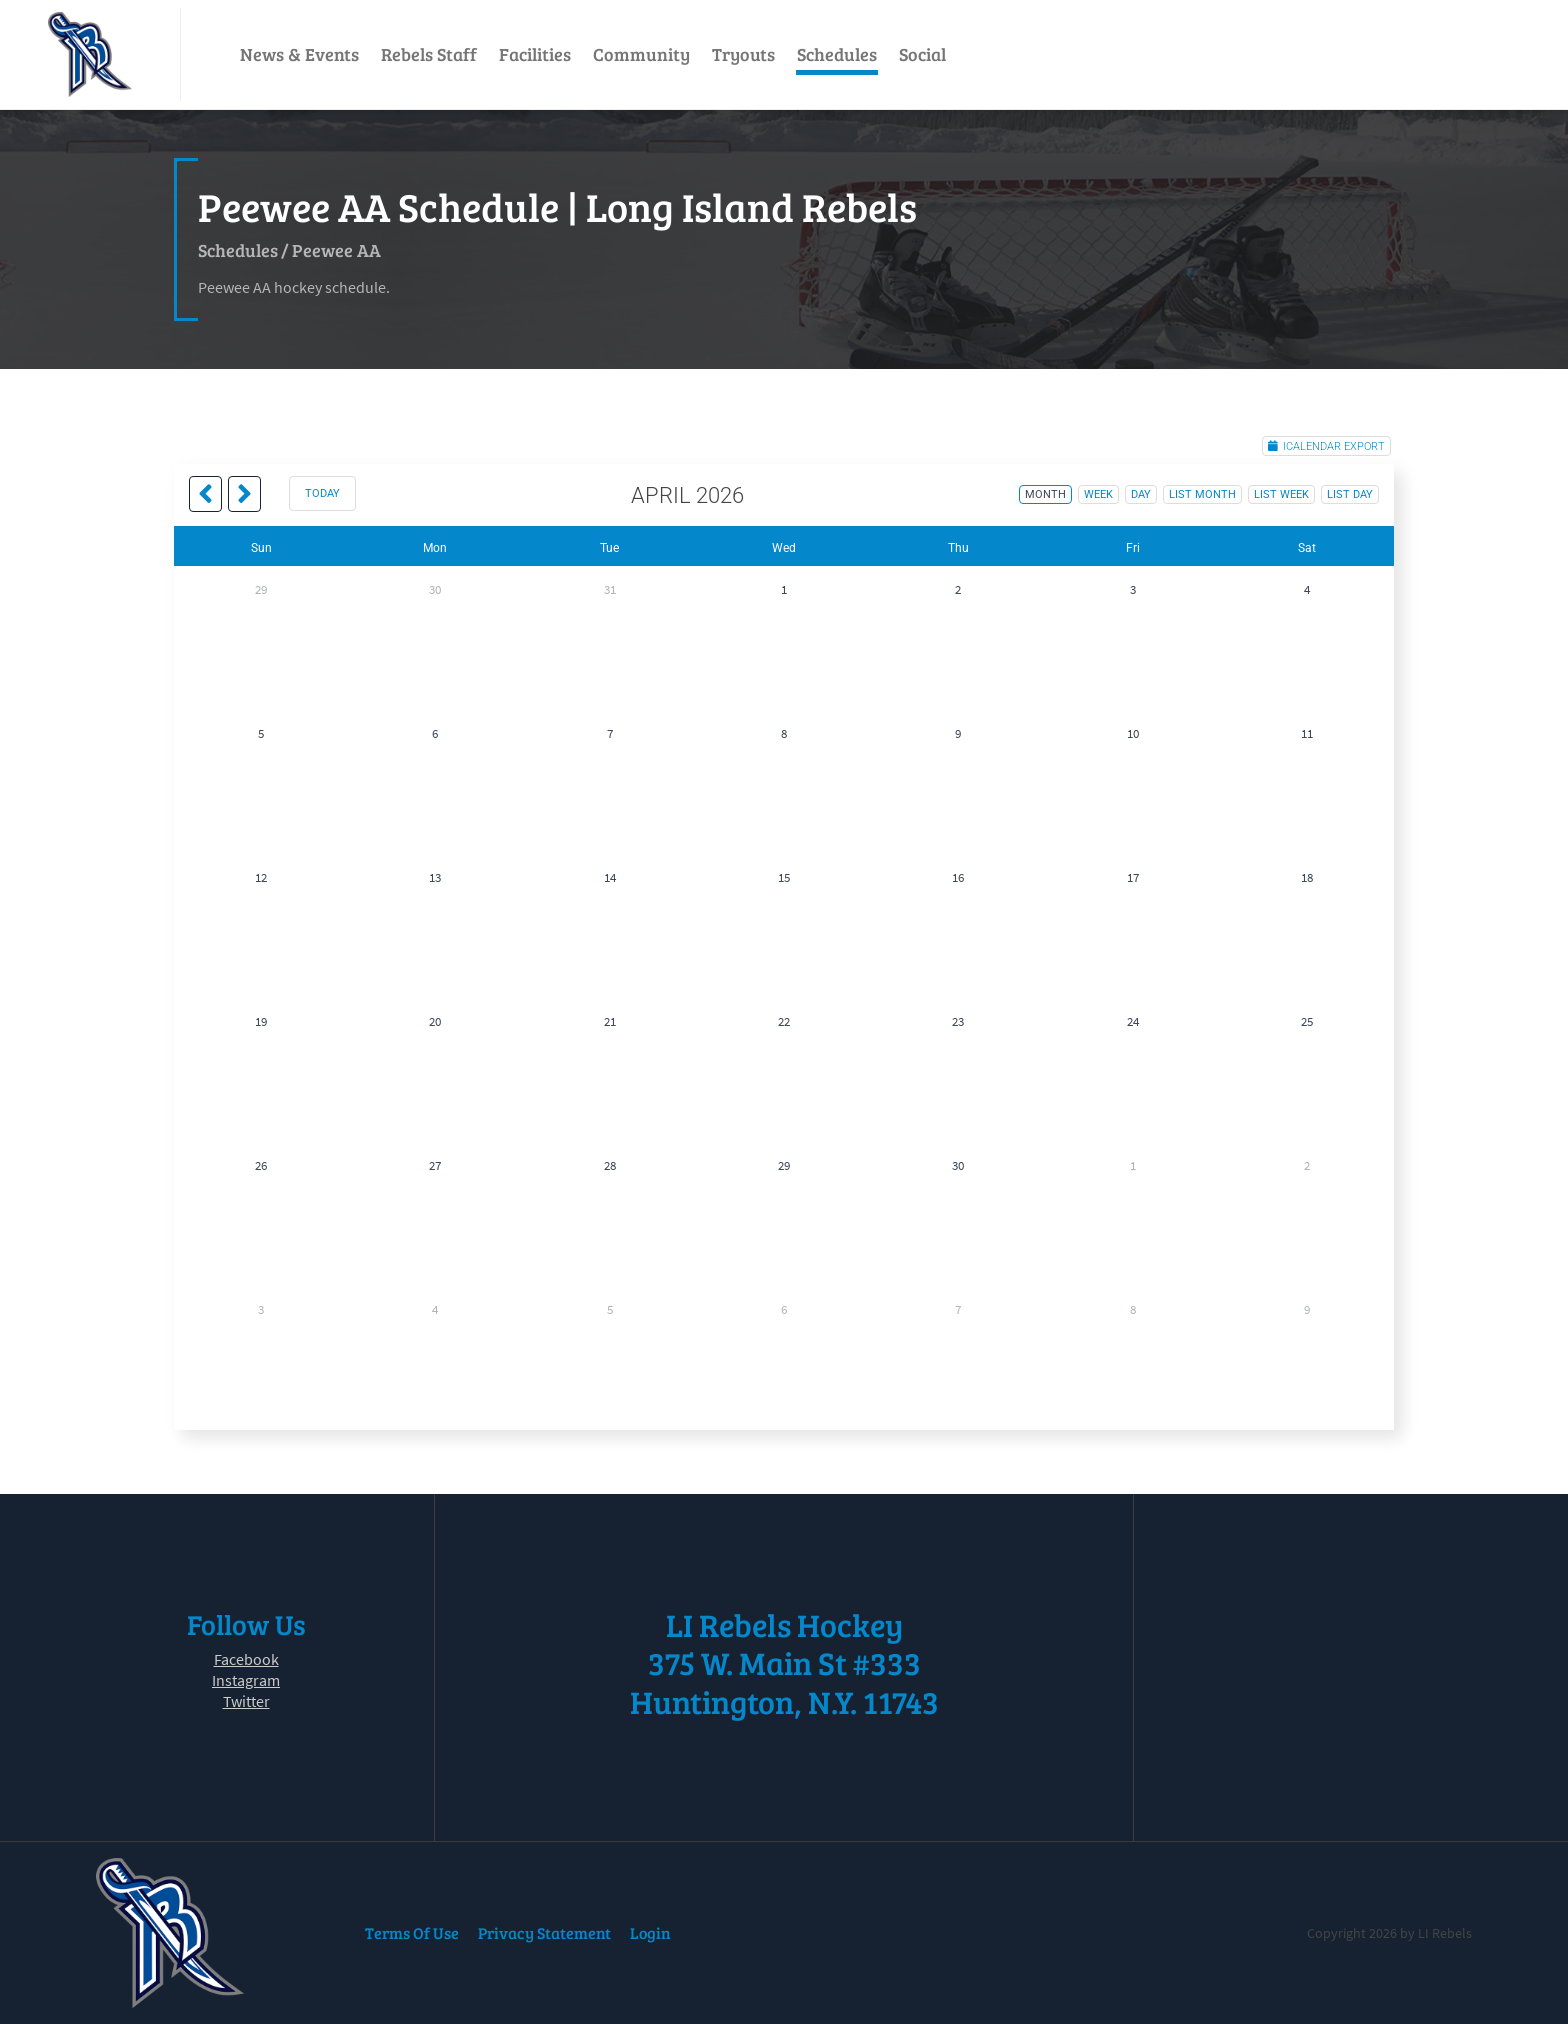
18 (1307, 877)
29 (261, 589)
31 (610, 589)
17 (1133, 877)
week (1098, 494)
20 (435, 1021)
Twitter (246, 1701)
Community (641, 54)
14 (610, 877)
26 (261, 1165)
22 (784, 1021)
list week (1281, 494)
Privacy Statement (544, 1932)
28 (610, 1165)
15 (784, 877)
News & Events (299, 54)
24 (1133, 1021)
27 (435, 1165)
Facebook (246, 1659)
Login (650, 1932)
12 (261, 877)
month (1045, 494)
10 (1133, 733)
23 (958, 1021)
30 (435, 589)
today (322, 493)
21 (610, 1021)
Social (922, 54)
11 (1307, 733)
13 (435, 877)
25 (1307, 1021)
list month (1202, 494)
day (1141, 494)
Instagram (246, 1680)
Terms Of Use (412, 1932)
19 (261, 1021)
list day (1350, 494)
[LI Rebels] (90, 54)
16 (958, 877)
